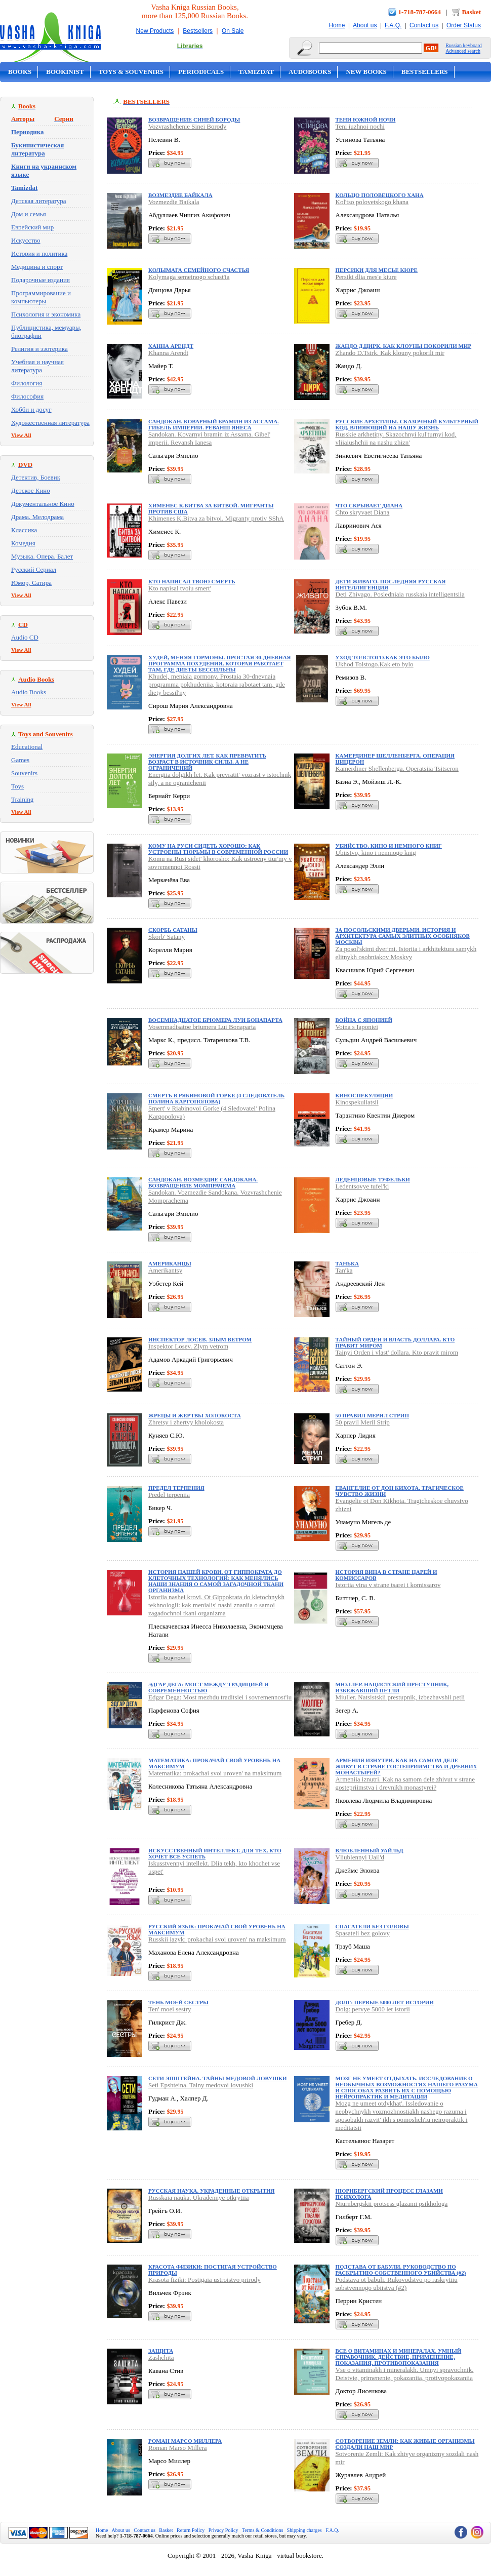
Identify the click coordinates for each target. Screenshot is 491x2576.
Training (22, 799)
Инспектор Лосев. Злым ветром (200, 1339)
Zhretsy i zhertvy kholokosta (186, 1422)
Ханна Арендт (170, 346)
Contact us (424, 25)
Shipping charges (304, 2530)
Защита (160, 2351)
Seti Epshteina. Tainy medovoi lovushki (200, 2085)
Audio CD (24, 637)
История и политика (39, 253)
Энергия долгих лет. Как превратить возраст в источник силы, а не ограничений (207, 761)
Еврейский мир (32, 227)
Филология (26, 383)
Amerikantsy (165, 1270)
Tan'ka (344, 1270)
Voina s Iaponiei (357, 1027)
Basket (471, 12)
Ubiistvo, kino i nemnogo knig (376, 852)
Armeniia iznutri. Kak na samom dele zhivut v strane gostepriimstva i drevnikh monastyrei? (405, 1783)
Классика (24, 530)
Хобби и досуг (31, 409)
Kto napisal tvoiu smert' (179, 588)
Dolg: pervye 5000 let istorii (373, 2009)
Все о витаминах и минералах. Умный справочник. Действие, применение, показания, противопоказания (399, 2357)
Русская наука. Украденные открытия (211, 2191)
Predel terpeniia (169, 1494)
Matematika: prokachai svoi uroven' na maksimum (214, 1773)
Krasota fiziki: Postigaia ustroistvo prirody (204, 2279)
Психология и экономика (45, 314)
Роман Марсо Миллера (185, 2441)
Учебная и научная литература (37, 366)
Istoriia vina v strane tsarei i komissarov (388, 1585)
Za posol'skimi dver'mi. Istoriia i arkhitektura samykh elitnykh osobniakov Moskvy (406, 953)
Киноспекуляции (364, 1095)
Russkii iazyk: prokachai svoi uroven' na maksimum (217, 1939)
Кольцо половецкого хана (380, 195)
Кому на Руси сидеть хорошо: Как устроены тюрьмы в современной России (218, 849)
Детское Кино (30, 490)
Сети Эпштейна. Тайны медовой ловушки (217, 2078)
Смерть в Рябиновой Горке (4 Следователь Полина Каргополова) (216, 1098)
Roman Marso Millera (177, 2447)
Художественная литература (50, 422)
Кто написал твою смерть (191, 581)
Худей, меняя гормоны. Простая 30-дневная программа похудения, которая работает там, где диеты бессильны (219, 663)
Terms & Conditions (262, 2530)
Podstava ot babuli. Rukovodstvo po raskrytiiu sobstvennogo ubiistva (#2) (397, 2283)
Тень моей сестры (178, 2002)
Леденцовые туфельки (373, 1179)
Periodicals (201, 71)
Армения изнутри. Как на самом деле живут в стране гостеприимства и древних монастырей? (406, 1766)
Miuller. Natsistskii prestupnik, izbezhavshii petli (400, 1697)
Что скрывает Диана (369, 505)
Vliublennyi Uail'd (360, 1857)
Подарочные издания (40, 280)
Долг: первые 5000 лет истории (385, 2002)
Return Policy (190, 2530)
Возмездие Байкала (180, 195)
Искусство (25, 240)
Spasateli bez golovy (363, 1933)
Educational (27, 746)
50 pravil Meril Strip (363, 1422)
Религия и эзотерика (39, 348)
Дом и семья (28, 214)
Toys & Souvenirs (131, 71)
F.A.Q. (393, 25)
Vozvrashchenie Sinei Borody (187, 126)
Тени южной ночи (366, 119)
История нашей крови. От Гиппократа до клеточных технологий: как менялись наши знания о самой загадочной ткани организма (215, 1581)
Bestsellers (198, 30)
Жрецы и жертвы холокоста (194, 1415)
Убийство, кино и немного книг (389, 846)
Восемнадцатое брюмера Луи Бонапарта (215, 1020)
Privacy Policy (223, 2530)
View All (21, 435)
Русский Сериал (33, 569)
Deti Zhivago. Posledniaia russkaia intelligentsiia (400, 594)
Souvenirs (24, 773)
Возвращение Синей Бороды (194, 119)
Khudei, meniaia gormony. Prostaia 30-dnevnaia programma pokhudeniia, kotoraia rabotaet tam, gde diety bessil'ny (216, 684)
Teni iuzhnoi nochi (360, 126)
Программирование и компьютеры (41, 297)
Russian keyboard (463, 45)
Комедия (23, 543)
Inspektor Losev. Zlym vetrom (188, 1346)
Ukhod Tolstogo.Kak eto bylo (375, 664)
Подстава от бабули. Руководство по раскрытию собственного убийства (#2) (401, 2270)
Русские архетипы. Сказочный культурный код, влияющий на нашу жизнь (407, 424)
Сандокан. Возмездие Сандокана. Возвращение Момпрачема (203, 1182)
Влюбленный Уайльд (369, 1850)
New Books (366, 71)
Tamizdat (256, 71)
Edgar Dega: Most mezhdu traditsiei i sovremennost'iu (220, 1697)
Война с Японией (364, 1020)
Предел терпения (176, 1488)
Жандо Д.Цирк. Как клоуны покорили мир (404, 346)
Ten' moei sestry (169, 2009)
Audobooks (310, 71)
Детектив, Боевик (35, 477)
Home (337, 25)
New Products (155, 30)
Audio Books (28, 692)
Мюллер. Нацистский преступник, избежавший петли (392, 1687)
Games (20, 760)
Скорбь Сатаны (172, 930)
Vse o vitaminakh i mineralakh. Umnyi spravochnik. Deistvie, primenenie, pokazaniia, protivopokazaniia (405, 2374)
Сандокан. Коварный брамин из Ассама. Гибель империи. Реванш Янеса (213, 424)
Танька (347, 1263)
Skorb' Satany (166, 936)
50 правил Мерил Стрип (372, 1415)
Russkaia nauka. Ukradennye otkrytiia (198, 2197)
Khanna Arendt (168, 352)
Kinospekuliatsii (357, 1102)
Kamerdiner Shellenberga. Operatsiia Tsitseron (397, 768)
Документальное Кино (42, 503)
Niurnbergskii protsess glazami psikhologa (392, 2203)
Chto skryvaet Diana (363, 512)
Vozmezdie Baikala (173, 202)
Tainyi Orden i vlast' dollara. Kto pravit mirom (397, 1352)
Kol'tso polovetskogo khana (372, 202)
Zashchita (161, 2357)
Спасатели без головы (372, 1926)
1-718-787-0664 (419, 12)
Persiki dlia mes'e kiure (366, 277)
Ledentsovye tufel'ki (362, 1186)
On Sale (232, 30)
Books (19, 71)
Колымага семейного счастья (198, 270)
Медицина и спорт (37, 266)
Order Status (463, 25)
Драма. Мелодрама (37, 517)
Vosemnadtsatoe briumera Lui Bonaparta (202, 1027)
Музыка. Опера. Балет (42, 556)
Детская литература (38, 201)
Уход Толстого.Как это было (383, 657)
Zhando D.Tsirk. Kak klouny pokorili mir (390, 352)
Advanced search (462, 51)
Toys (17, 786)
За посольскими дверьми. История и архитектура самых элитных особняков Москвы (403, 936)
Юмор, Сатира (31, 582)
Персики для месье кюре (377, 270)
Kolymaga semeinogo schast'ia (188, 277)
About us (365, 25)
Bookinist (65, 71)
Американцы (169, 1263)
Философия (27, 396)
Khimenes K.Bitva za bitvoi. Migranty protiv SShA (216, 518)
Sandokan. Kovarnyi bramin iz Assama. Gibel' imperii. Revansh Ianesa (209, 438)
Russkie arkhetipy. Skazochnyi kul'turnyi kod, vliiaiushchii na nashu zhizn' (396, 438)
